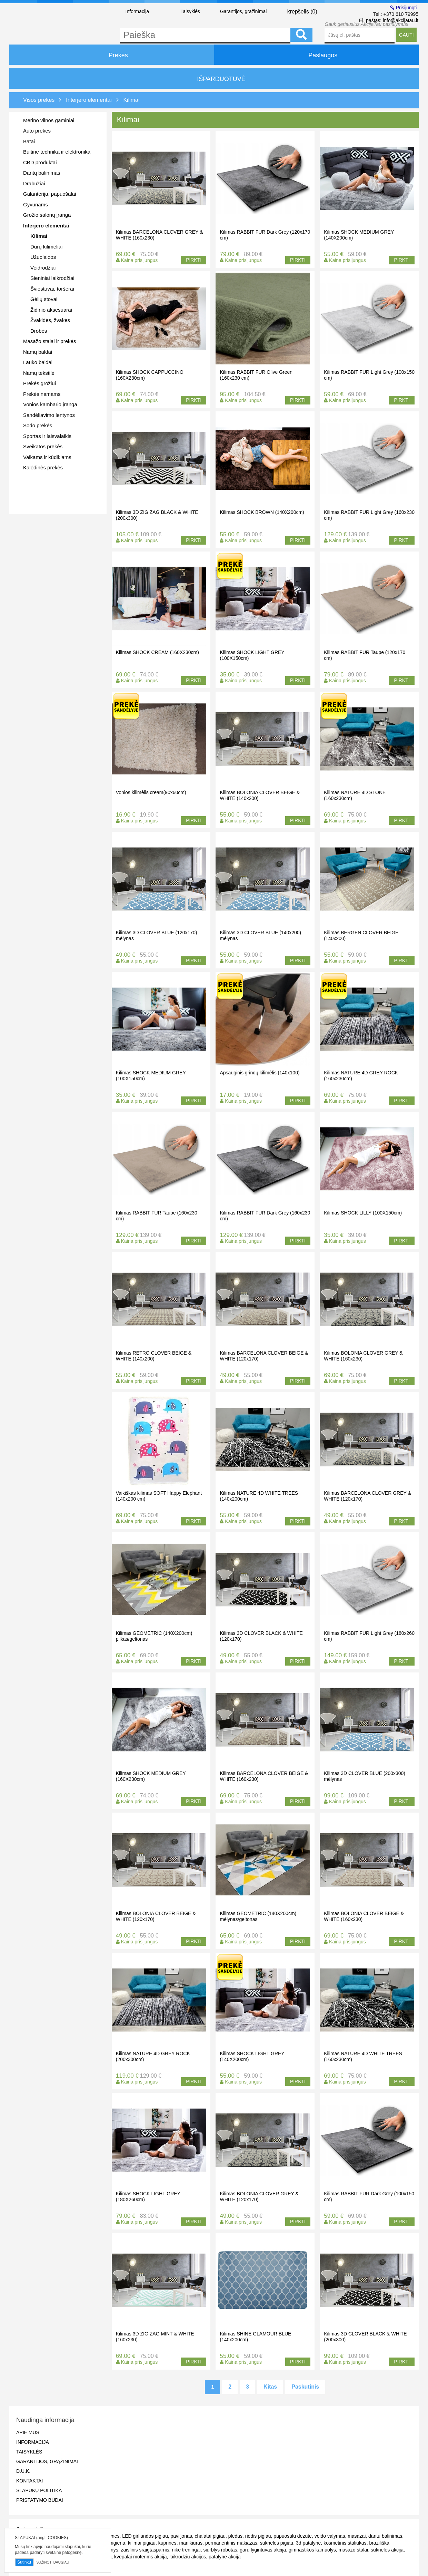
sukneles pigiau (276, 2543)
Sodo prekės (37, 425)
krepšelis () (296, 11)
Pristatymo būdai (39, 2500)
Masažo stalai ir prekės (49, 341)
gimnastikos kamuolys (312, 2550)
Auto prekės (37, 131)
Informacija (137, 11)
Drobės (38, 331)
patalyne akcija (225, 2556)
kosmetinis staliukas (345, 2543)
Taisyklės (190, 11)
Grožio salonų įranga (47, 215)
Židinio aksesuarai (51, 310)
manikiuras (190, 2543)
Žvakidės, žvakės (50, 320)
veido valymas (330, 2536)
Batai (29, 141)
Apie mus (27, 2432)
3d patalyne (308, 2543)
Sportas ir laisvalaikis (47, 436)
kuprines (167, 2543)
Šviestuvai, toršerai (52, 289)
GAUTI (406, 35)
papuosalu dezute (292, 2536)
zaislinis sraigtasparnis (145, 2550)
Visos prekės (38, 100)
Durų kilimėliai (46, 247)
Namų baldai (37, 352)
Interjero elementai (46, 225)
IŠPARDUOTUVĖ (214, 79)
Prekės (112, 54)
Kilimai (38, 236)
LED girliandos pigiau (145, 2536)
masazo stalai (353, 2550)
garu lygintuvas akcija (263, 2550)
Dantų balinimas (41, 173)
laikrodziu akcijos (187, 2556)
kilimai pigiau (142, 2543)
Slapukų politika (39, 2490)
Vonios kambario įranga (50, 404)
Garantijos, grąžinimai (243, 11)
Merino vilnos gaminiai (48, 120)
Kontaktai (29, 2481)
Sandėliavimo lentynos (49, 415)
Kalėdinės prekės (43, 467)
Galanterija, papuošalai (49, 194)
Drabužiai (34, 183)
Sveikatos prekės (42, 446)
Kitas (270, 2387)
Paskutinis (305, 2387)
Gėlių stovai (43, 299)
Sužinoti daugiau (52, 2562)
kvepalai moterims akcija (140, 2556)
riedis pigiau (258, 2536)
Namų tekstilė (38, 373)
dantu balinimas (385, 2536)
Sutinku (24, 2562)
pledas (235, 2536)
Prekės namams (41, 394)
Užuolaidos (43, 257)
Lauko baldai (37, 362)
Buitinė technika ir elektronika (56, 152)
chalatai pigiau (210, 2536)
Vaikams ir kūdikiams (47, 457)
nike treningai (186, 2550)
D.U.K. (23, 2471)
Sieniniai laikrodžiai (52, 278)
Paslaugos (316, 54)
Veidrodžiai (43, 268)
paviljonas (181, 2536)
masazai (357, 2536)
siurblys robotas (220, 2550)
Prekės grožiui (39, 383)
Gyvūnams (35, 204)
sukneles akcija (387, 2550)
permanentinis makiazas (231, 2543)
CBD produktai (40, 162)
